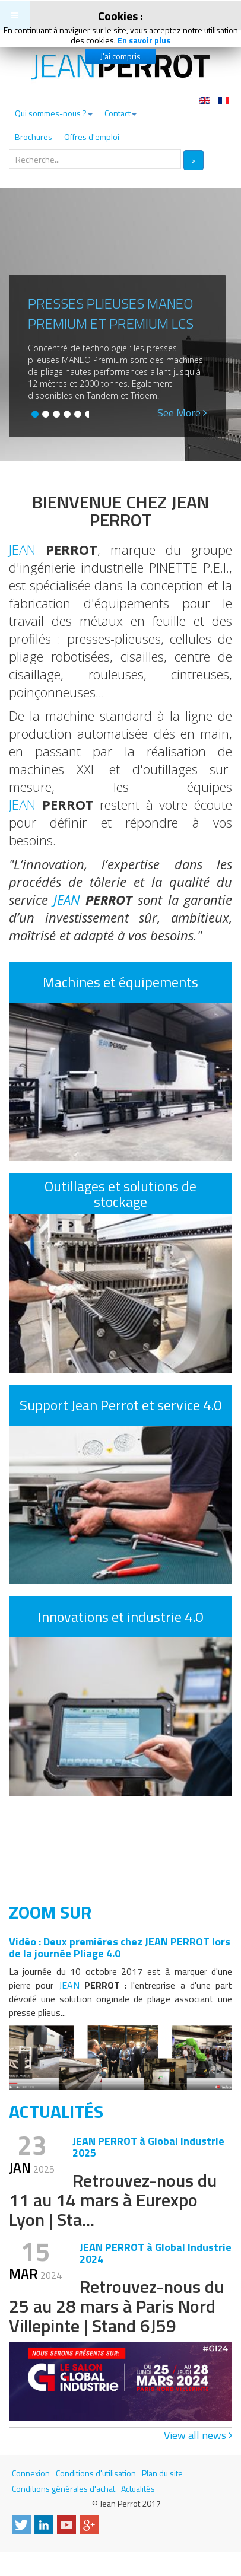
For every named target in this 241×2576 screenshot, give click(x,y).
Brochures (33, 137)
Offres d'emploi (91, 137)
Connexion (31, 2473)
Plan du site (162, 2473)
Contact (120, 113)
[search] (95, 159)
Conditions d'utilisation (96, 2473)
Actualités (138, 2488)
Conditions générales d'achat (63, 2488)
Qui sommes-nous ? (54, 113)
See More (182, 413)
